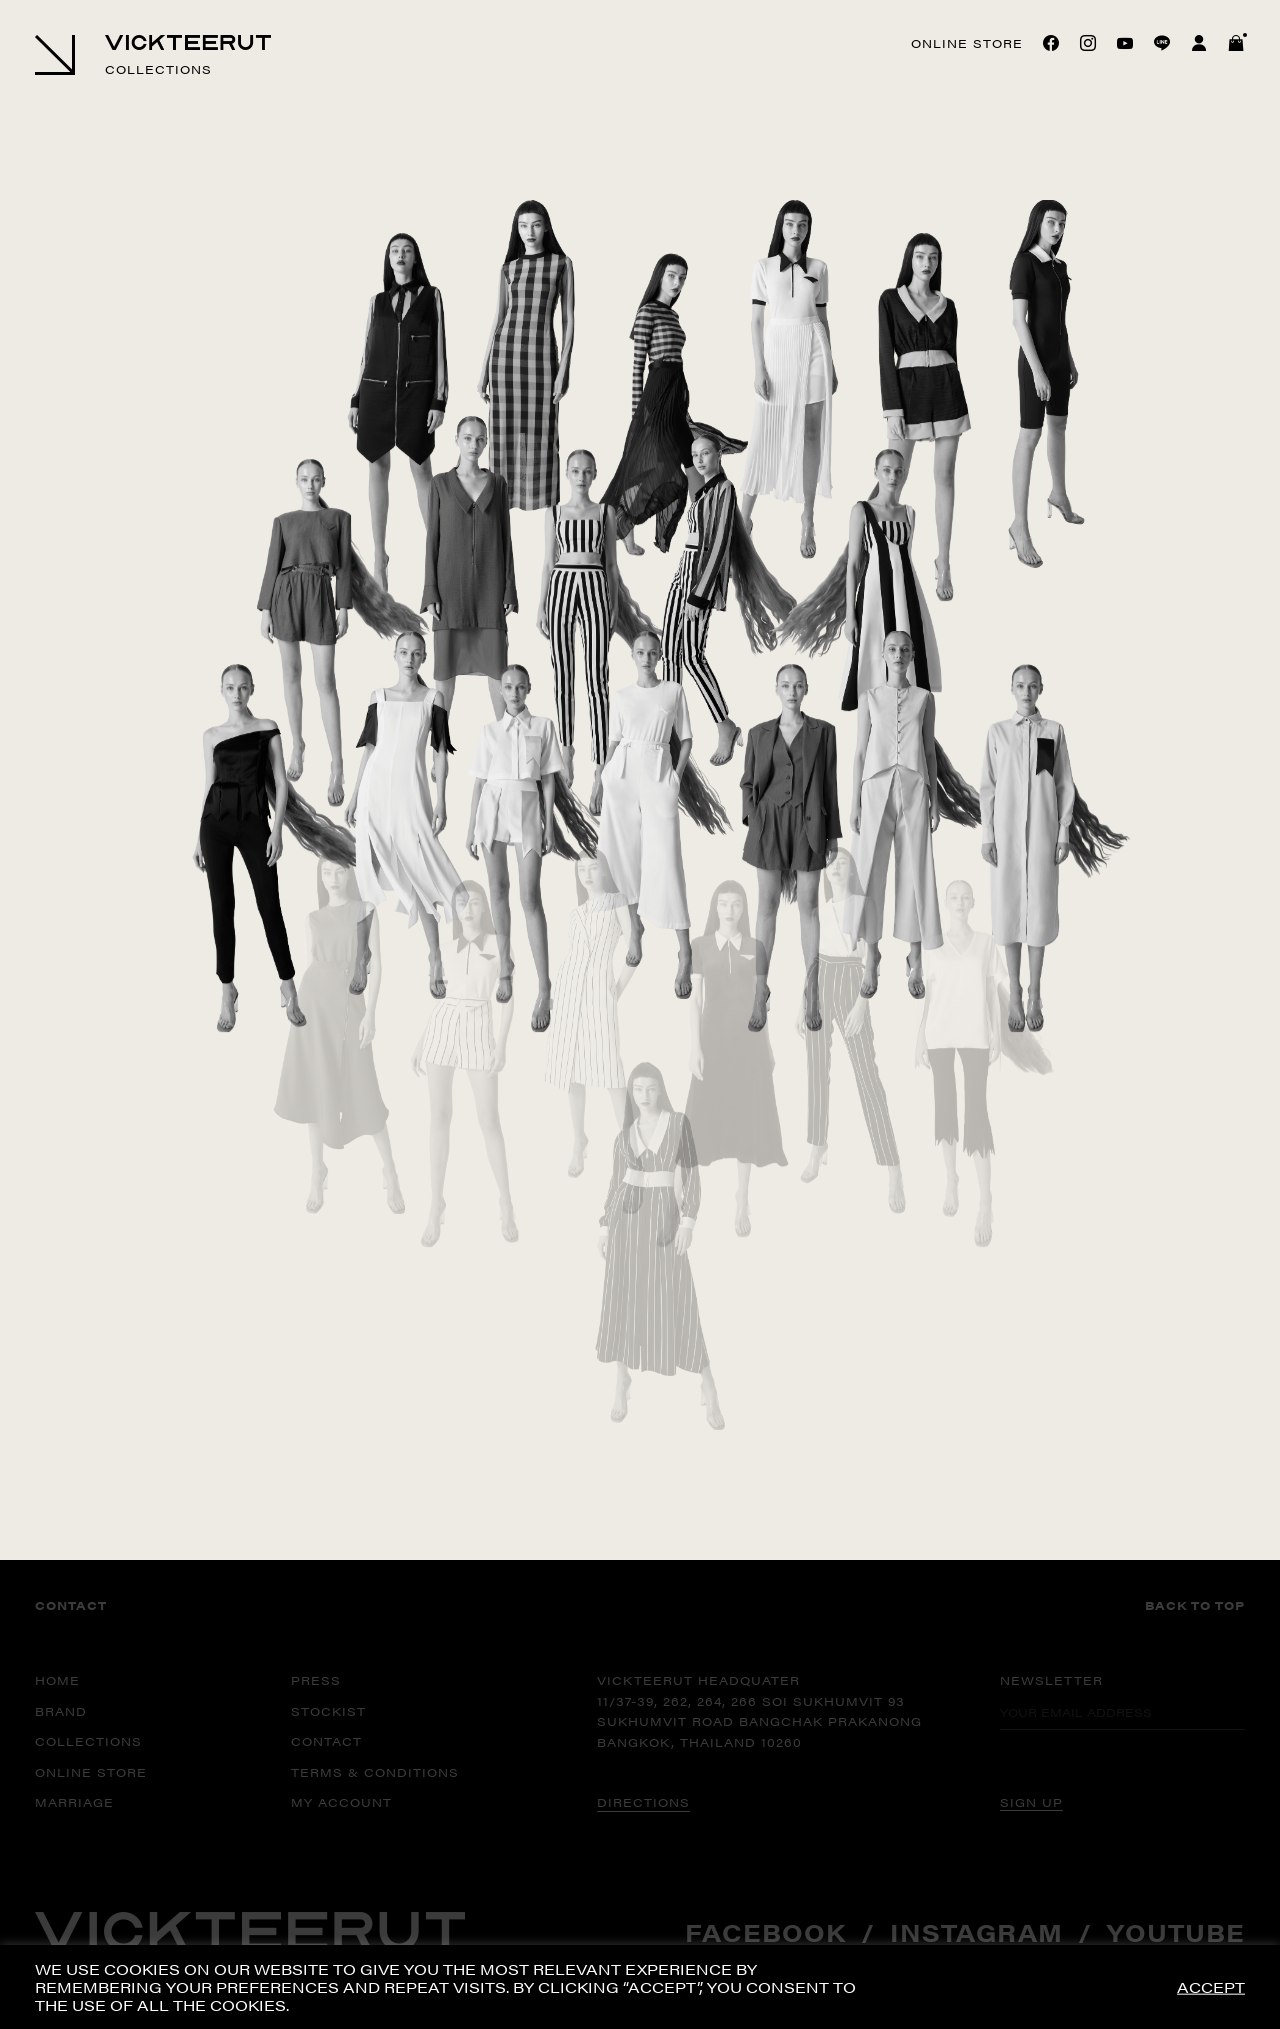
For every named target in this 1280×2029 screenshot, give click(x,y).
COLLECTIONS (88, 1741)
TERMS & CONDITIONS (375, 1772)
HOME (57, 1680)
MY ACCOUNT (341, 1802)
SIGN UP (1031, 1802)
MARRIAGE (74, 1802)
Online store (967, 43)
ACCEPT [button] (1211, 1987)
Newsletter (1051, 1680)
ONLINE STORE (91, 1772)
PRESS (316, 1680)
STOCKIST (328, 1711)
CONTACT (326, 1741)
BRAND (61, 1711)
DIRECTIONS (643, 1802)
